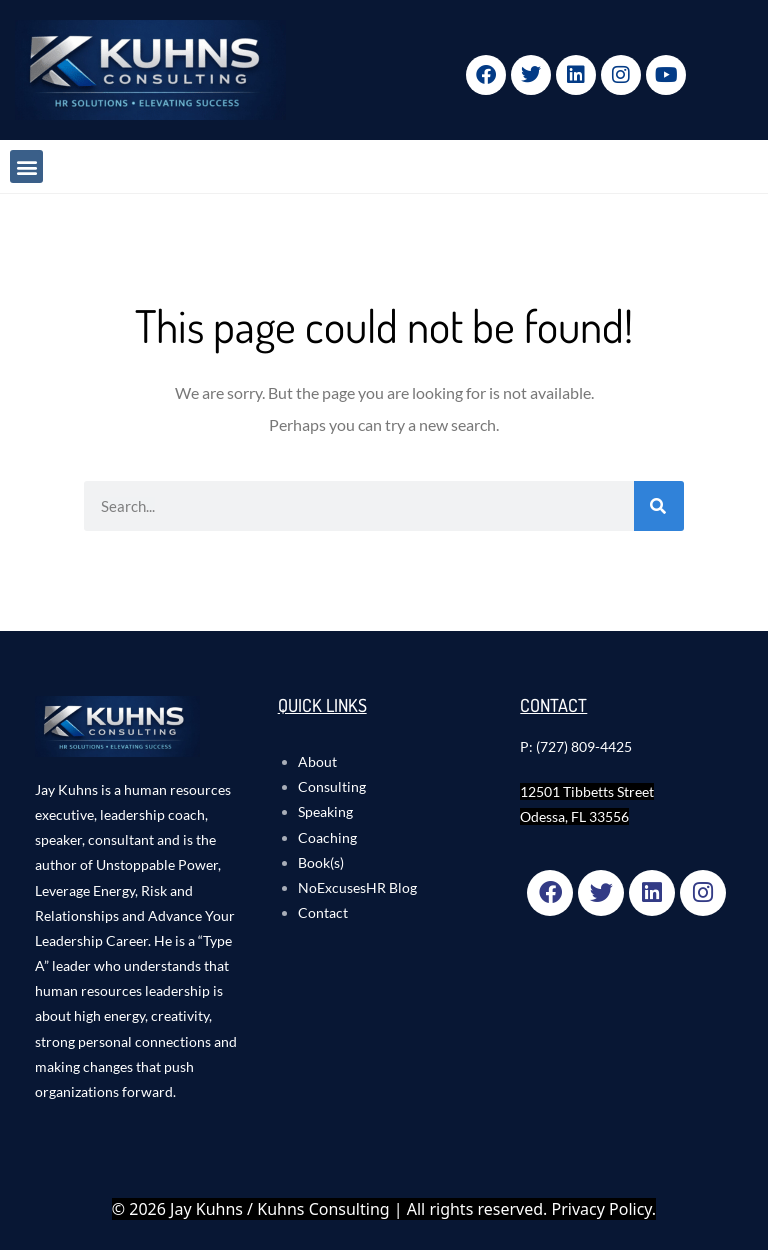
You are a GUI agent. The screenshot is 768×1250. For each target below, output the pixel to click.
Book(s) (321, 862)
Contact (323, 912)
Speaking (325, 811)
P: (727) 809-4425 (576, 746)
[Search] (659, 506)
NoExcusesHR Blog (357, 887)
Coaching (327, 837)
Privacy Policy (602, 1209)
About (317, 761)
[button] (26, 166)
